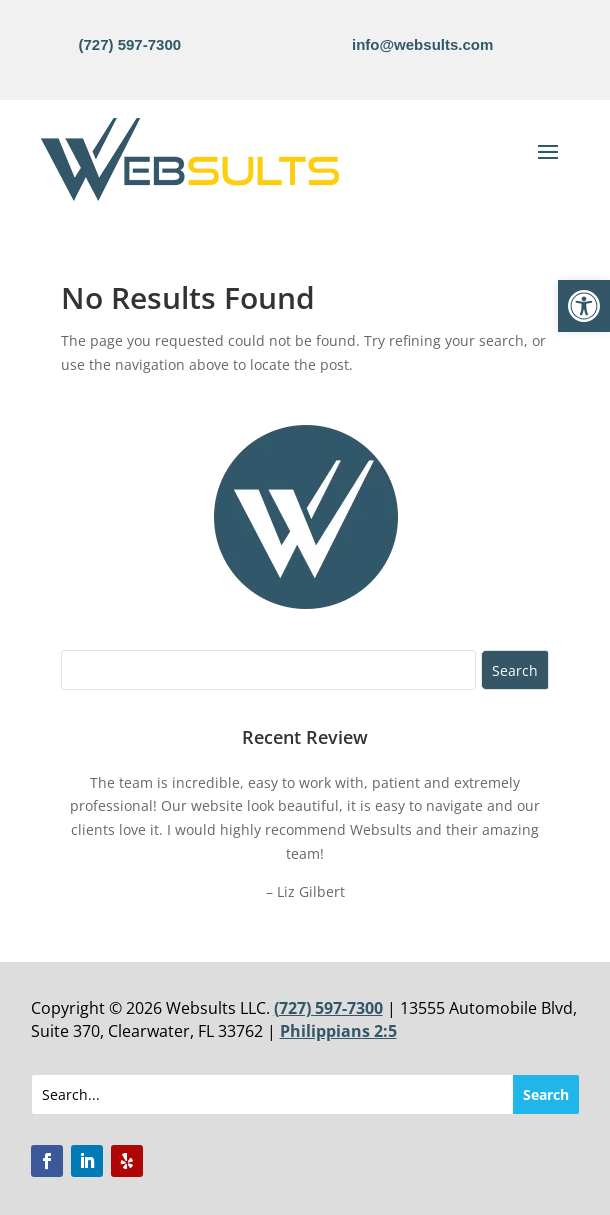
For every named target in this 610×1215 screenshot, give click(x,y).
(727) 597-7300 (130, 44)
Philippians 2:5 (338, 1031)
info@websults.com (422, 44)
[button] (584, 306)
